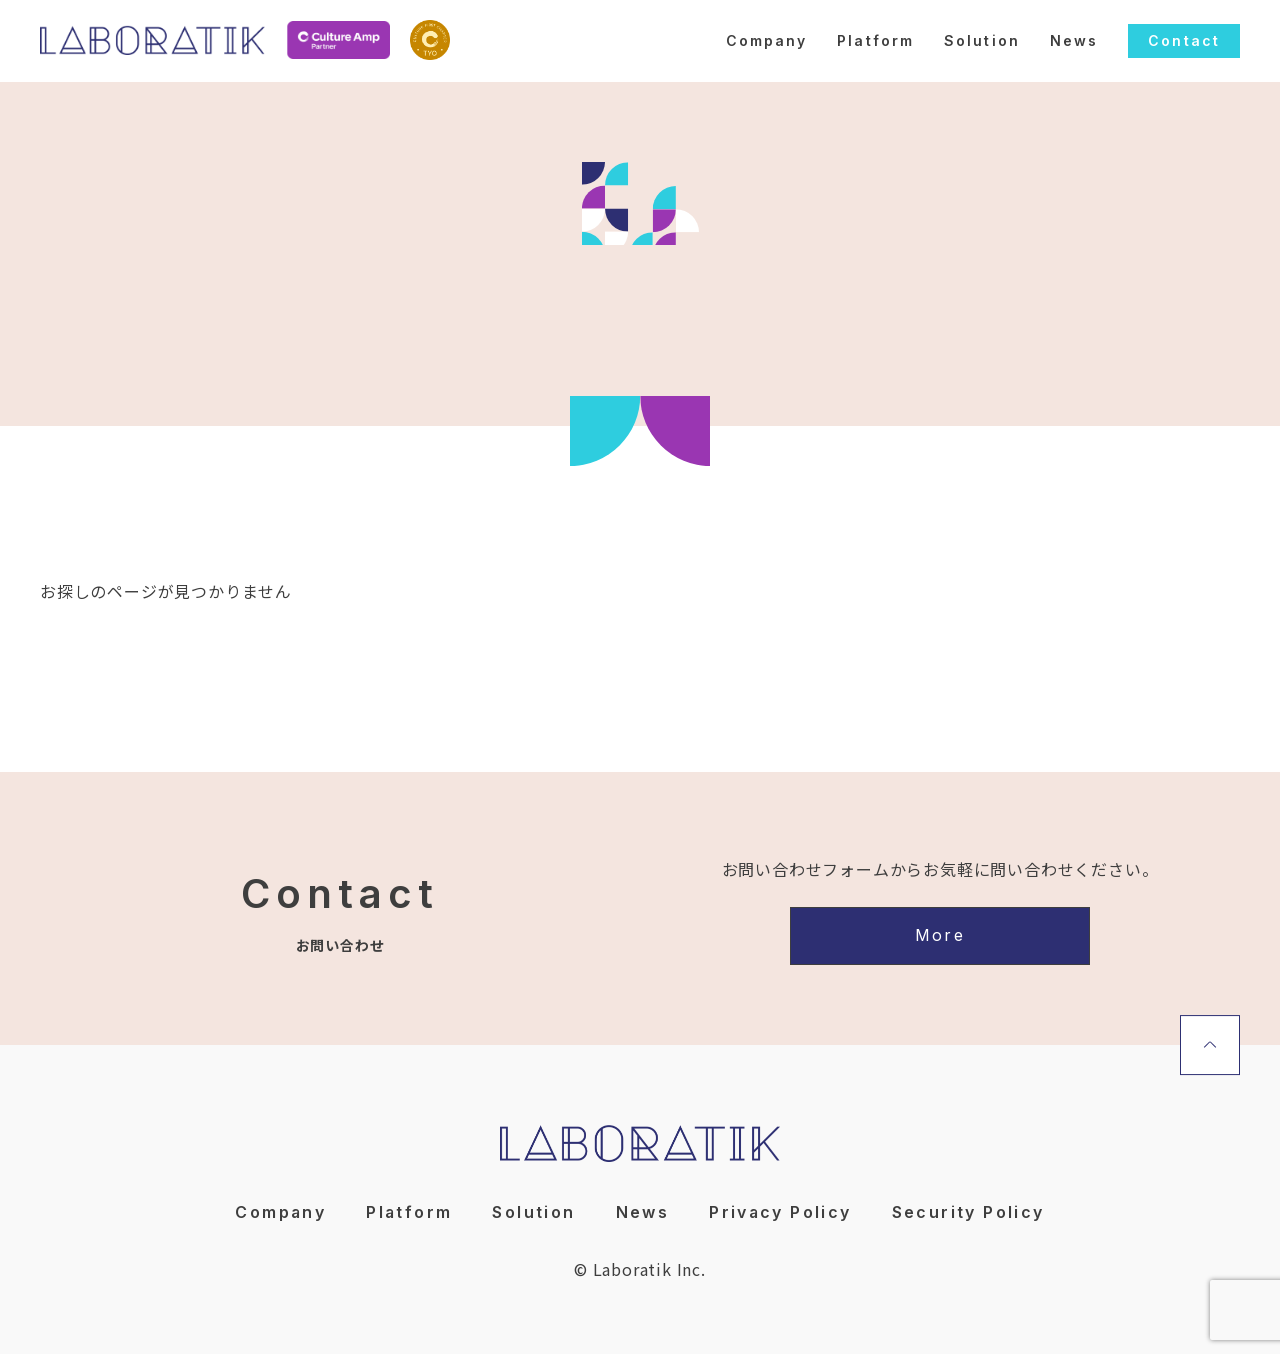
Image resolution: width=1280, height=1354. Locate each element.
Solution (982, 40)
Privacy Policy (782, 1210)
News (1074, 40)
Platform (875, 40)
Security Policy (969, 1210)
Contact (1184, 40)
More (940, 935)
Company (767, 40)
